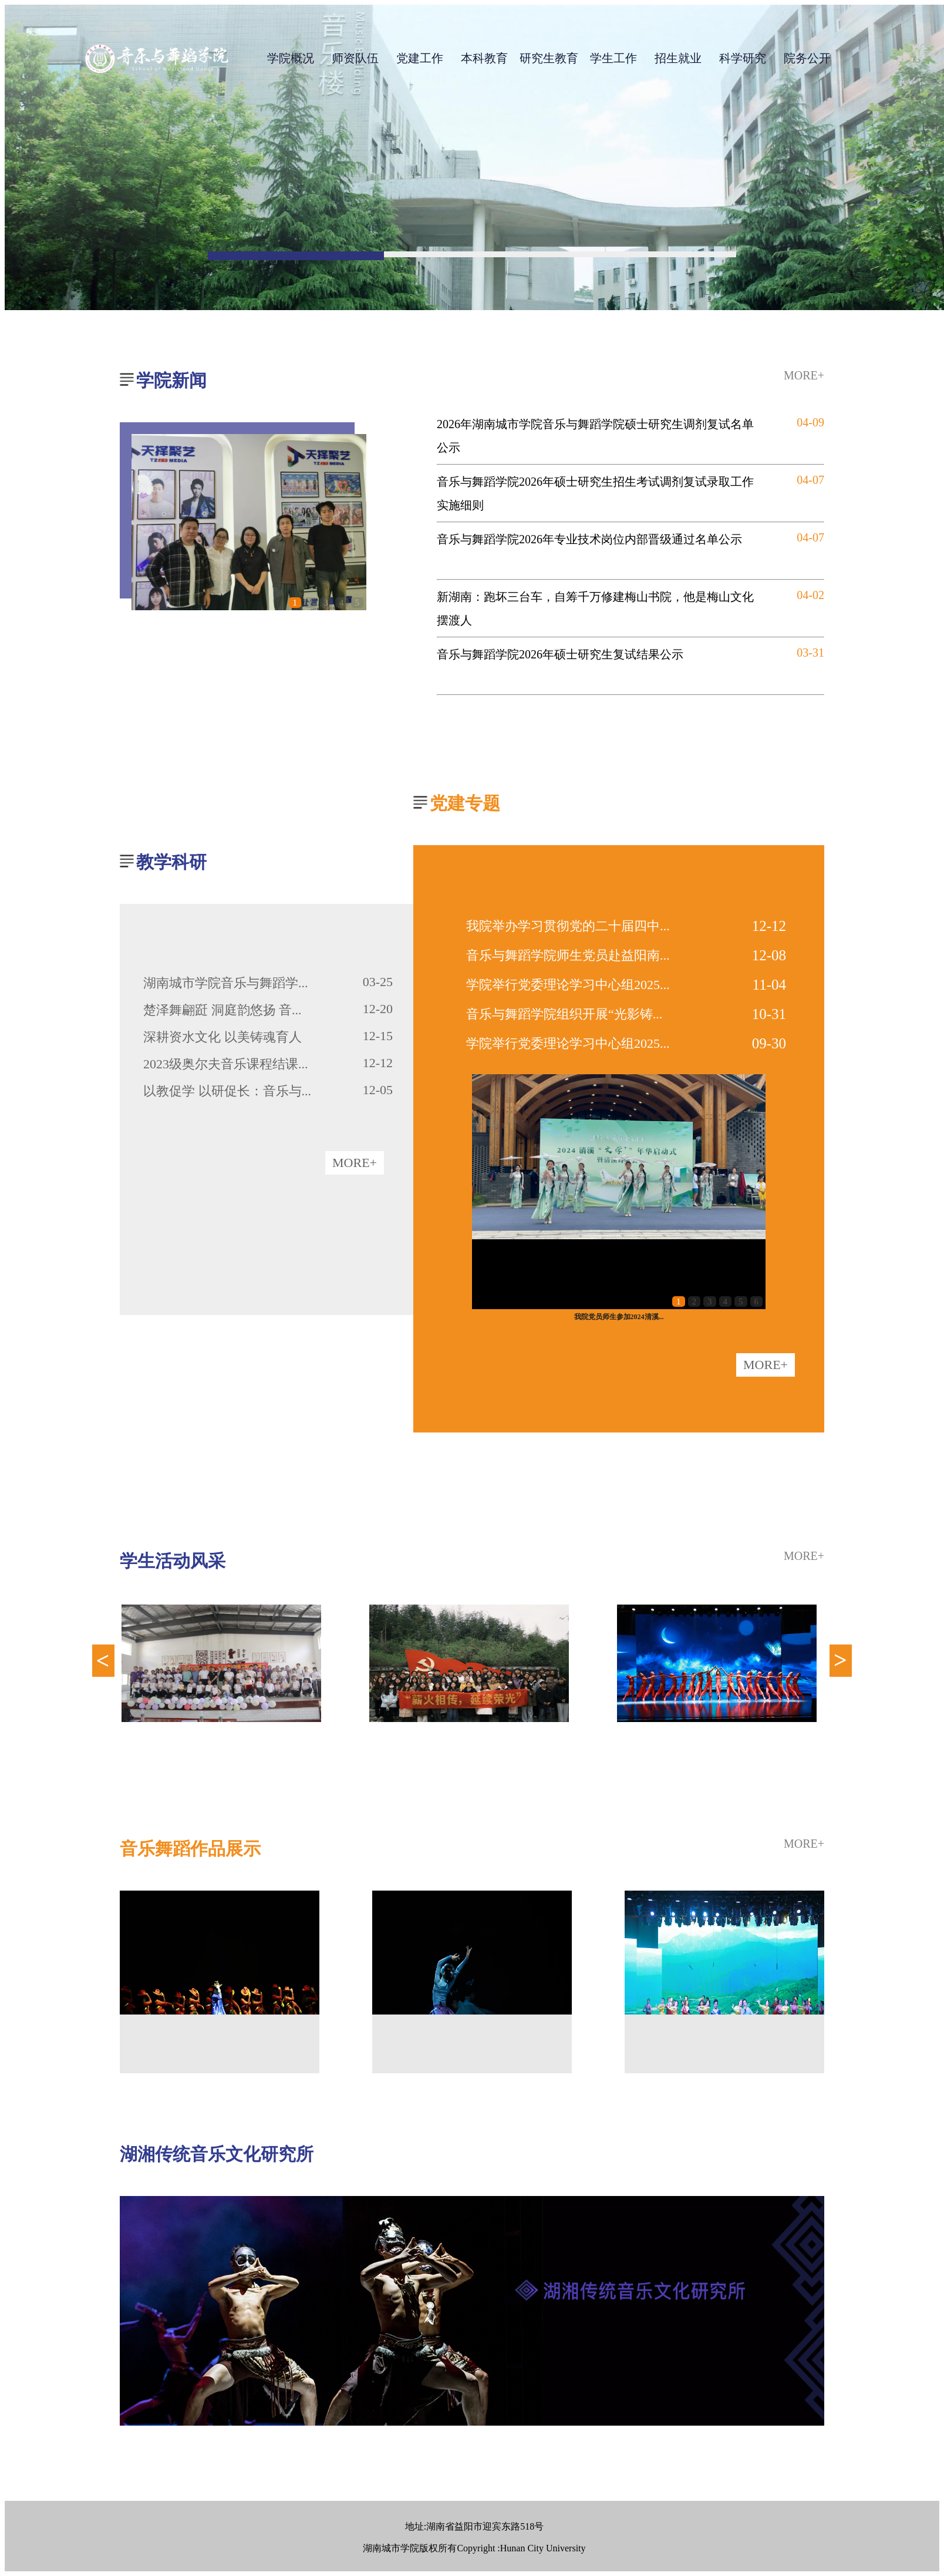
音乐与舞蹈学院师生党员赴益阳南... (568, 955)
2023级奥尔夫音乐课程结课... (225, 1064)
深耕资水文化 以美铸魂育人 (222, 1037)
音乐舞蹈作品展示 (190, 1848)
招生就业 (678, 58)
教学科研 (171, 862)
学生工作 (613, 58)
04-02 (810, 594)
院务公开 (807, 58)
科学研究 (742, 58)
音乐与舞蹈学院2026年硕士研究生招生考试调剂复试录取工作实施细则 (595, 493)
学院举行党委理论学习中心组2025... (568, 984)
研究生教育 (549, 58)
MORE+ (804, 375)
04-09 (810, 422)
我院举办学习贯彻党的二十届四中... (568, 926)
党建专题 (465, 803)
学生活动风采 (172, 1561)
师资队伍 (355, 58)
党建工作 (419, 58)
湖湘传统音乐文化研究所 (216, 2154)
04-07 (810, 479)
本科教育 (484, 58)
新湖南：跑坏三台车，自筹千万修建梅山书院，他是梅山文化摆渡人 (595, 608)
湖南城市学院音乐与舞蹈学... (225, 983)
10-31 (769, 1014)
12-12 (769, 926)
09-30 (769, 1043)
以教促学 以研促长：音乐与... (227, 1091)
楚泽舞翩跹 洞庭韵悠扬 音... (222, 1010)
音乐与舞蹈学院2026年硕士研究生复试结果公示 (560, 654)
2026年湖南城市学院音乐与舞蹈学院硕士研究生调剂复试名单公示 (595, 436)
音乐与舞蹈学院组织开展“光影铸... (564, 1014)
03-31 (810, 652)
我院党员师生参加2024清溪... (619, 1317)
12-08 (769, 955)
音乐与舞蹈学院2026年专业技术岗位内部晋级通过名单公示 (589, 539)
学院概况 (290, 58)
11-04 (769, 984)
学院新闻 (171, 380)
